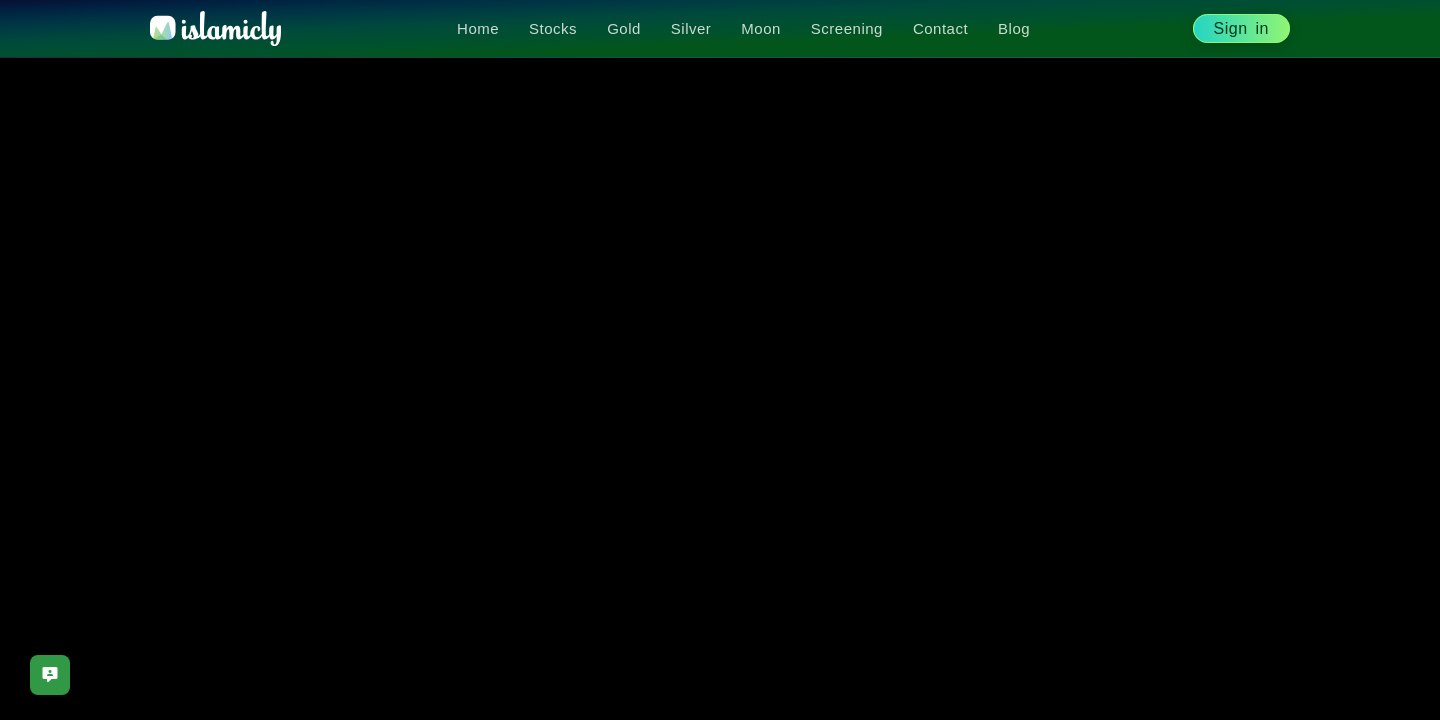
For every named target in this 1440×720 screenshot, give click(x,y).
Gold (624, 28)
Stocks (553, 28)
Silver (691, 28)
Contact (940, 28)
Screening (847, 28)
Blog (1014, 28)
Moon (761, 28)
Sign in (1241, 28)
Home (478, 28)
